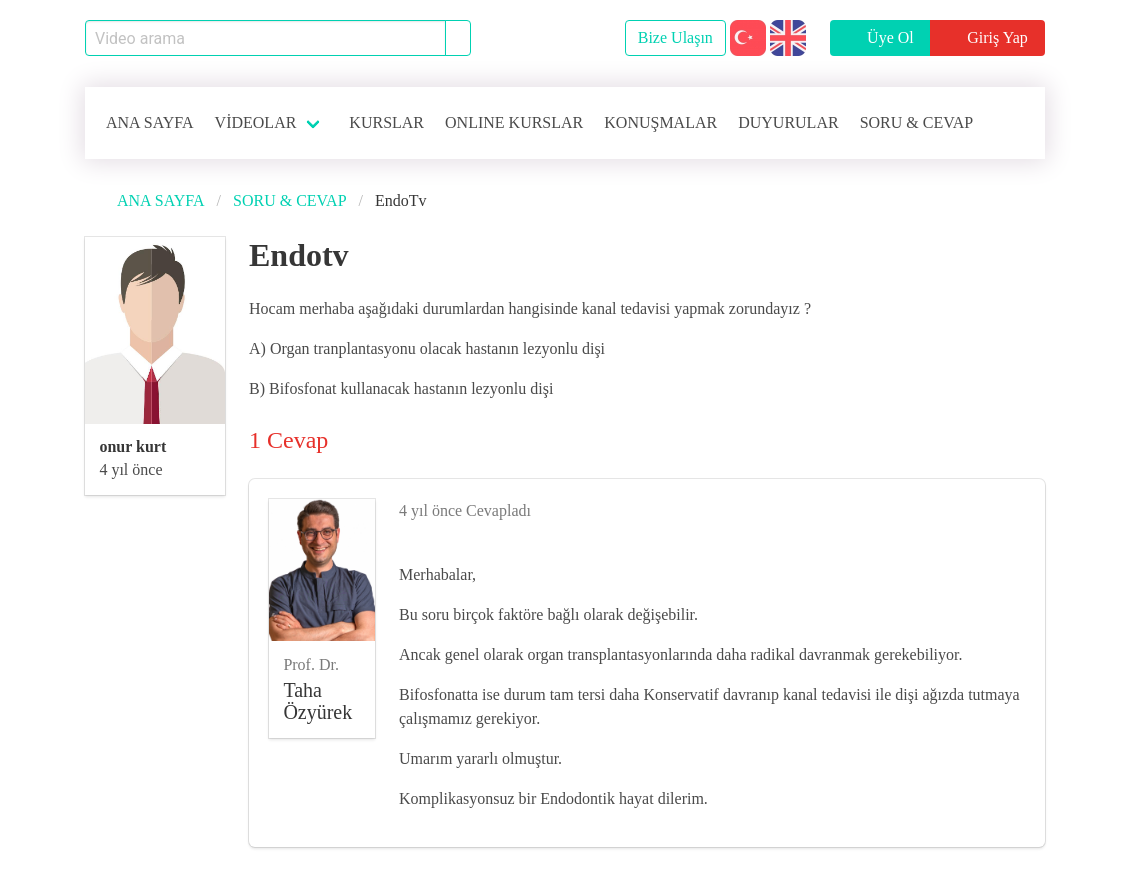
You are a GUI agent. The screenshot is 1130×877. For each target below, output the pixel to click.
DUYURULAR (788, 122)
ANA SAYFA (150, 122)
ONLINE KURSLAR (514, 122)
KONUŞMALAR (660, 122)
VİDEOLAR (256, 122)
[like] (1017, 507)
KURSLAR (386, 122)
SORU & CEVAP (917, 122)
